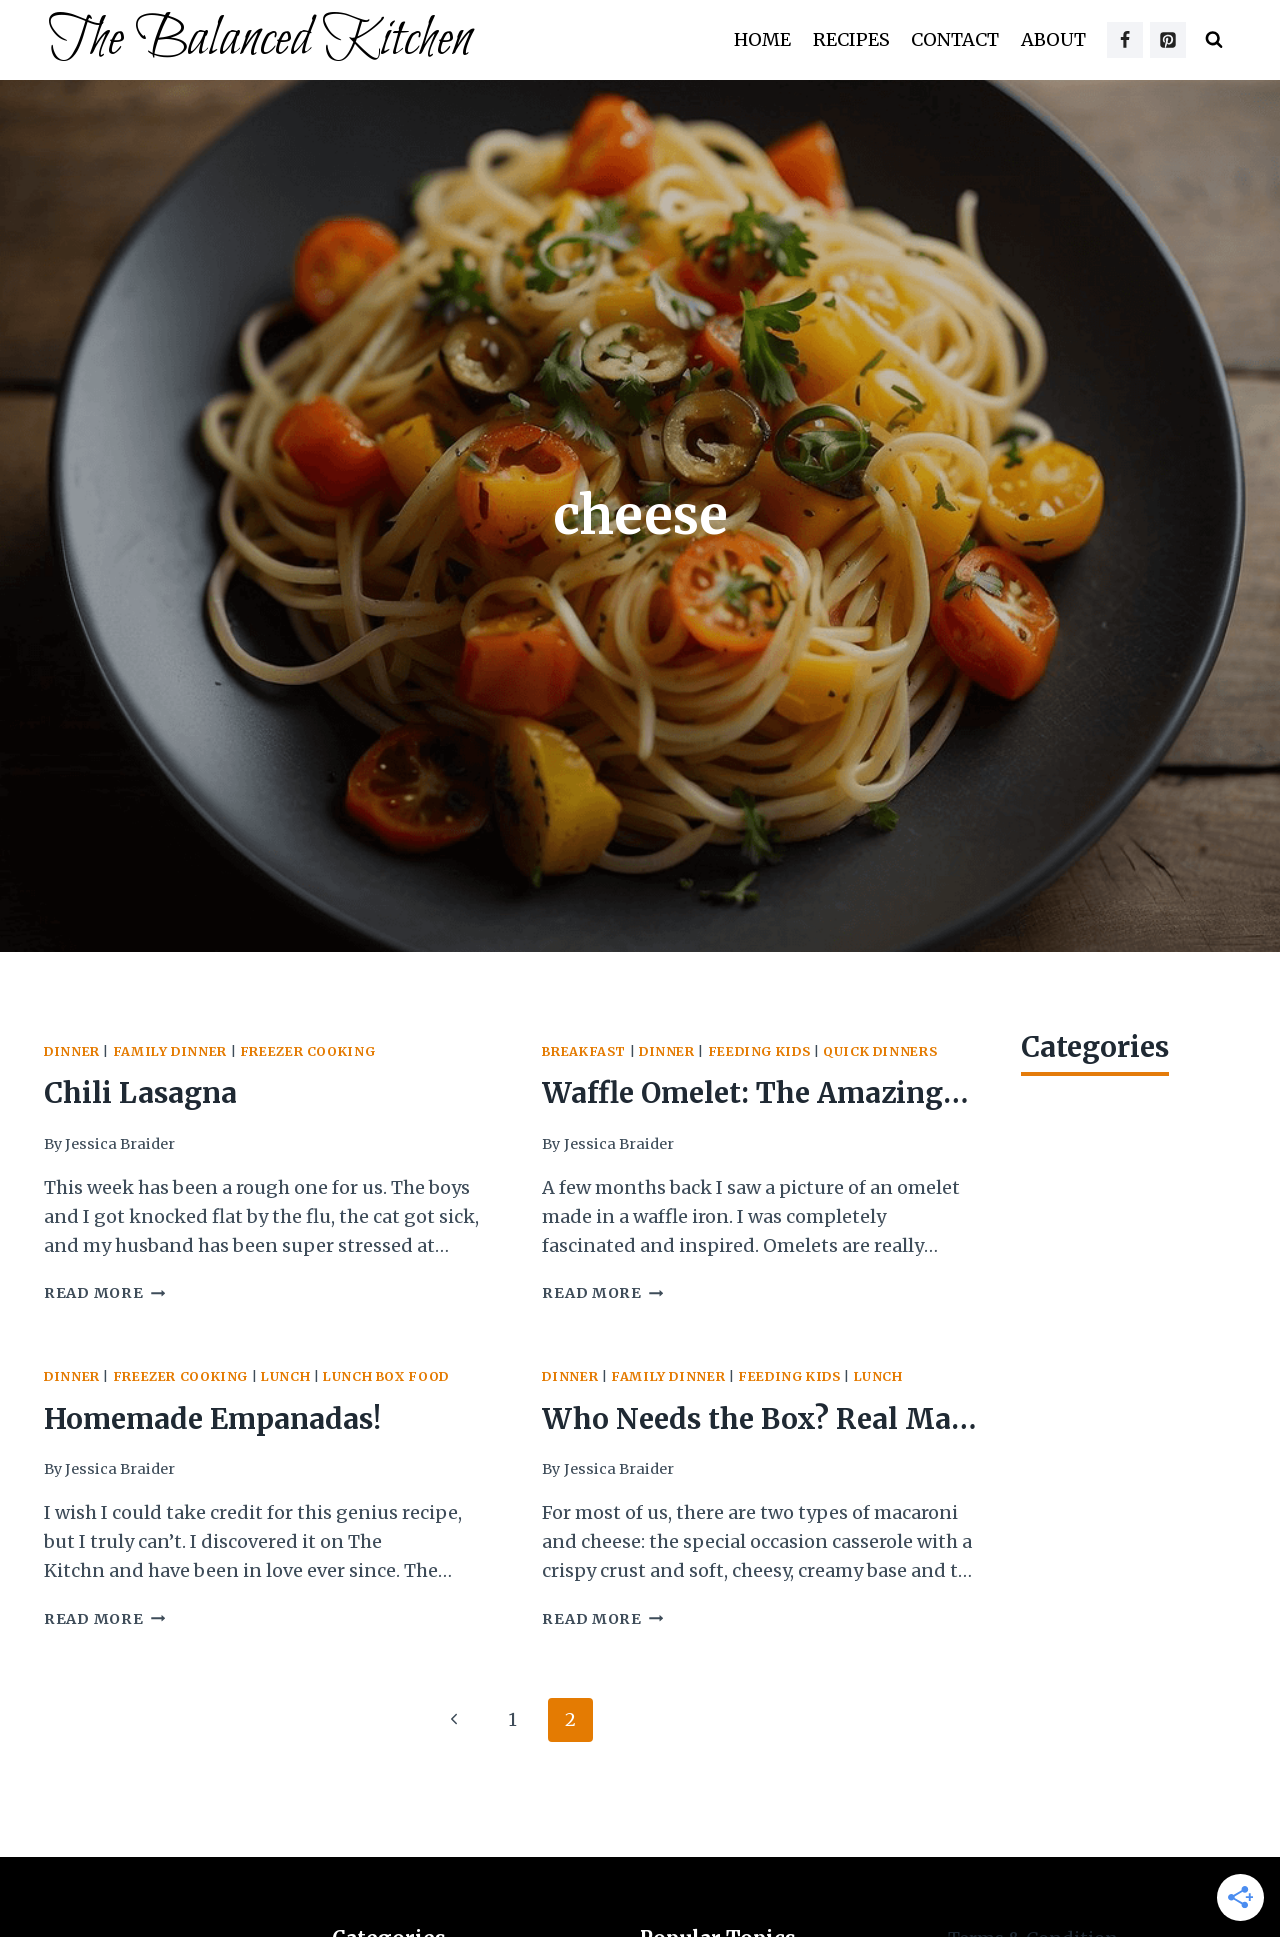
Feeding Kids (759, 1051)
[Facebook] (1125, 40)
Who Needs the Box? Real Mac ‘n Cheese (754, 1422)
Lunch (285, 1376)
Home (762, 39)
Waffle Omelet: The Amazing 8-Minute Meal (742, 1096)
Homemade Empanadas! (212, 1419)
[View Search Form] (1214, 40)
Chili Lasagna (140, 1093)
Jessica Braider (120, 1144)
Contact (955, 39)
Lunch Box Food (386, 1376)
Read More (104, 1293)
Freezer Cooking (307, 1051)
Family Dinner (170, 1051)
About (1053, 39)
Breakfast (584, 1051)
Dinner (72, 1051)
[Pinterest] (1168, 40)
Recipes (851, 39)
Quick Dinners (880, 1051)
